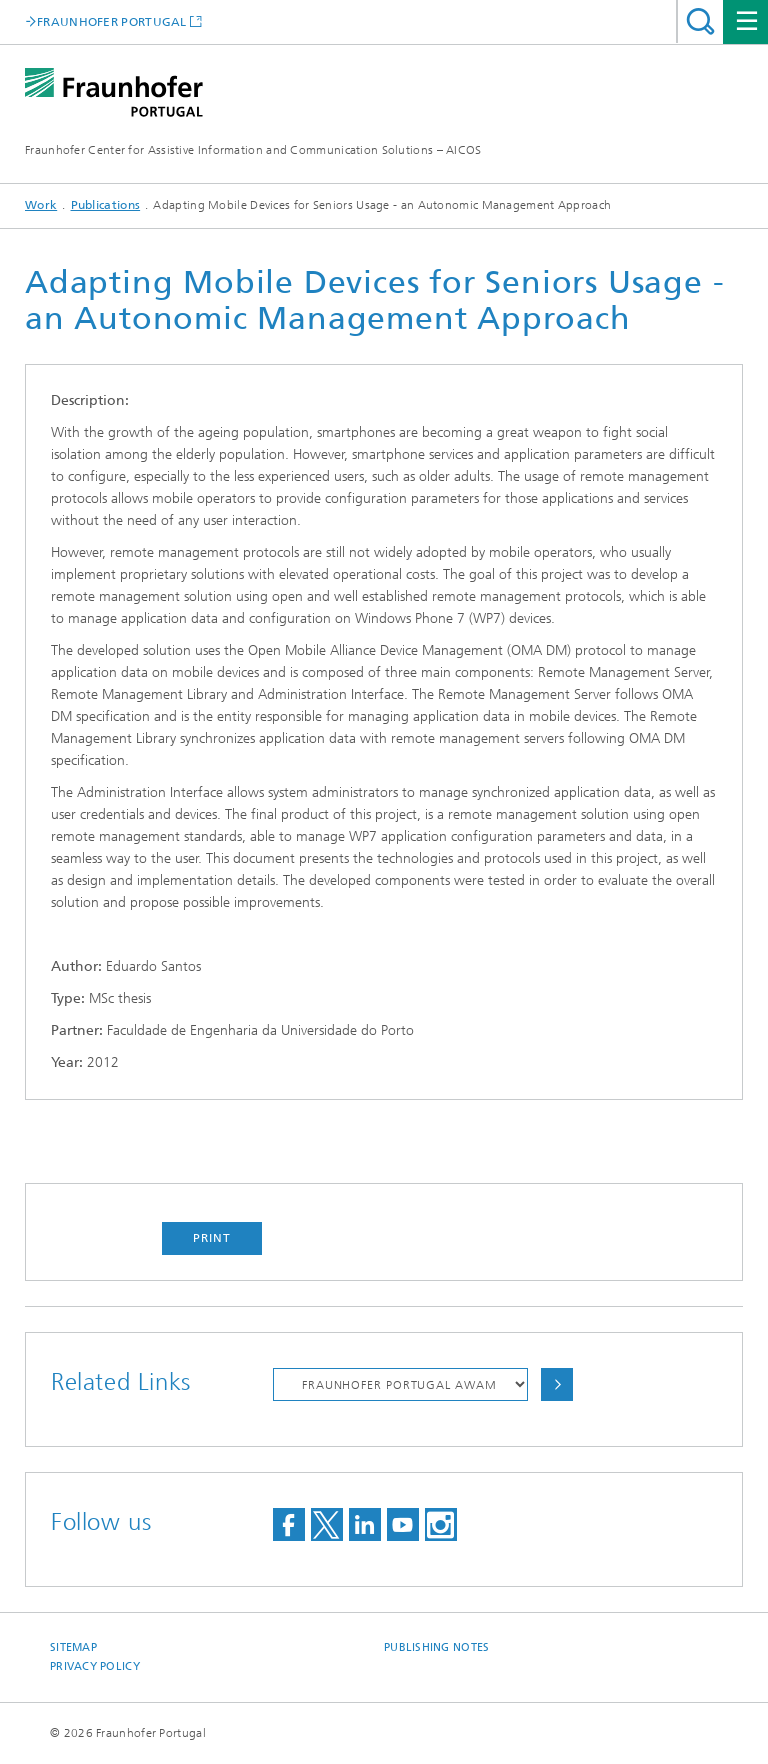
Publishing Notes (436, 1647)
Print (212, 1238)
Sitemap (73, 1647)
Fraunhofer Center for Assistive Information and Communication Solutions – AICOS (253, 150)
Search (700, 21)
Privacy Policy (95, 1666)
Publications (106, 205)
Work (41, 205)
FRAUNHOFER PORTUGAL (112, 21)
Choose (557, 1384)
